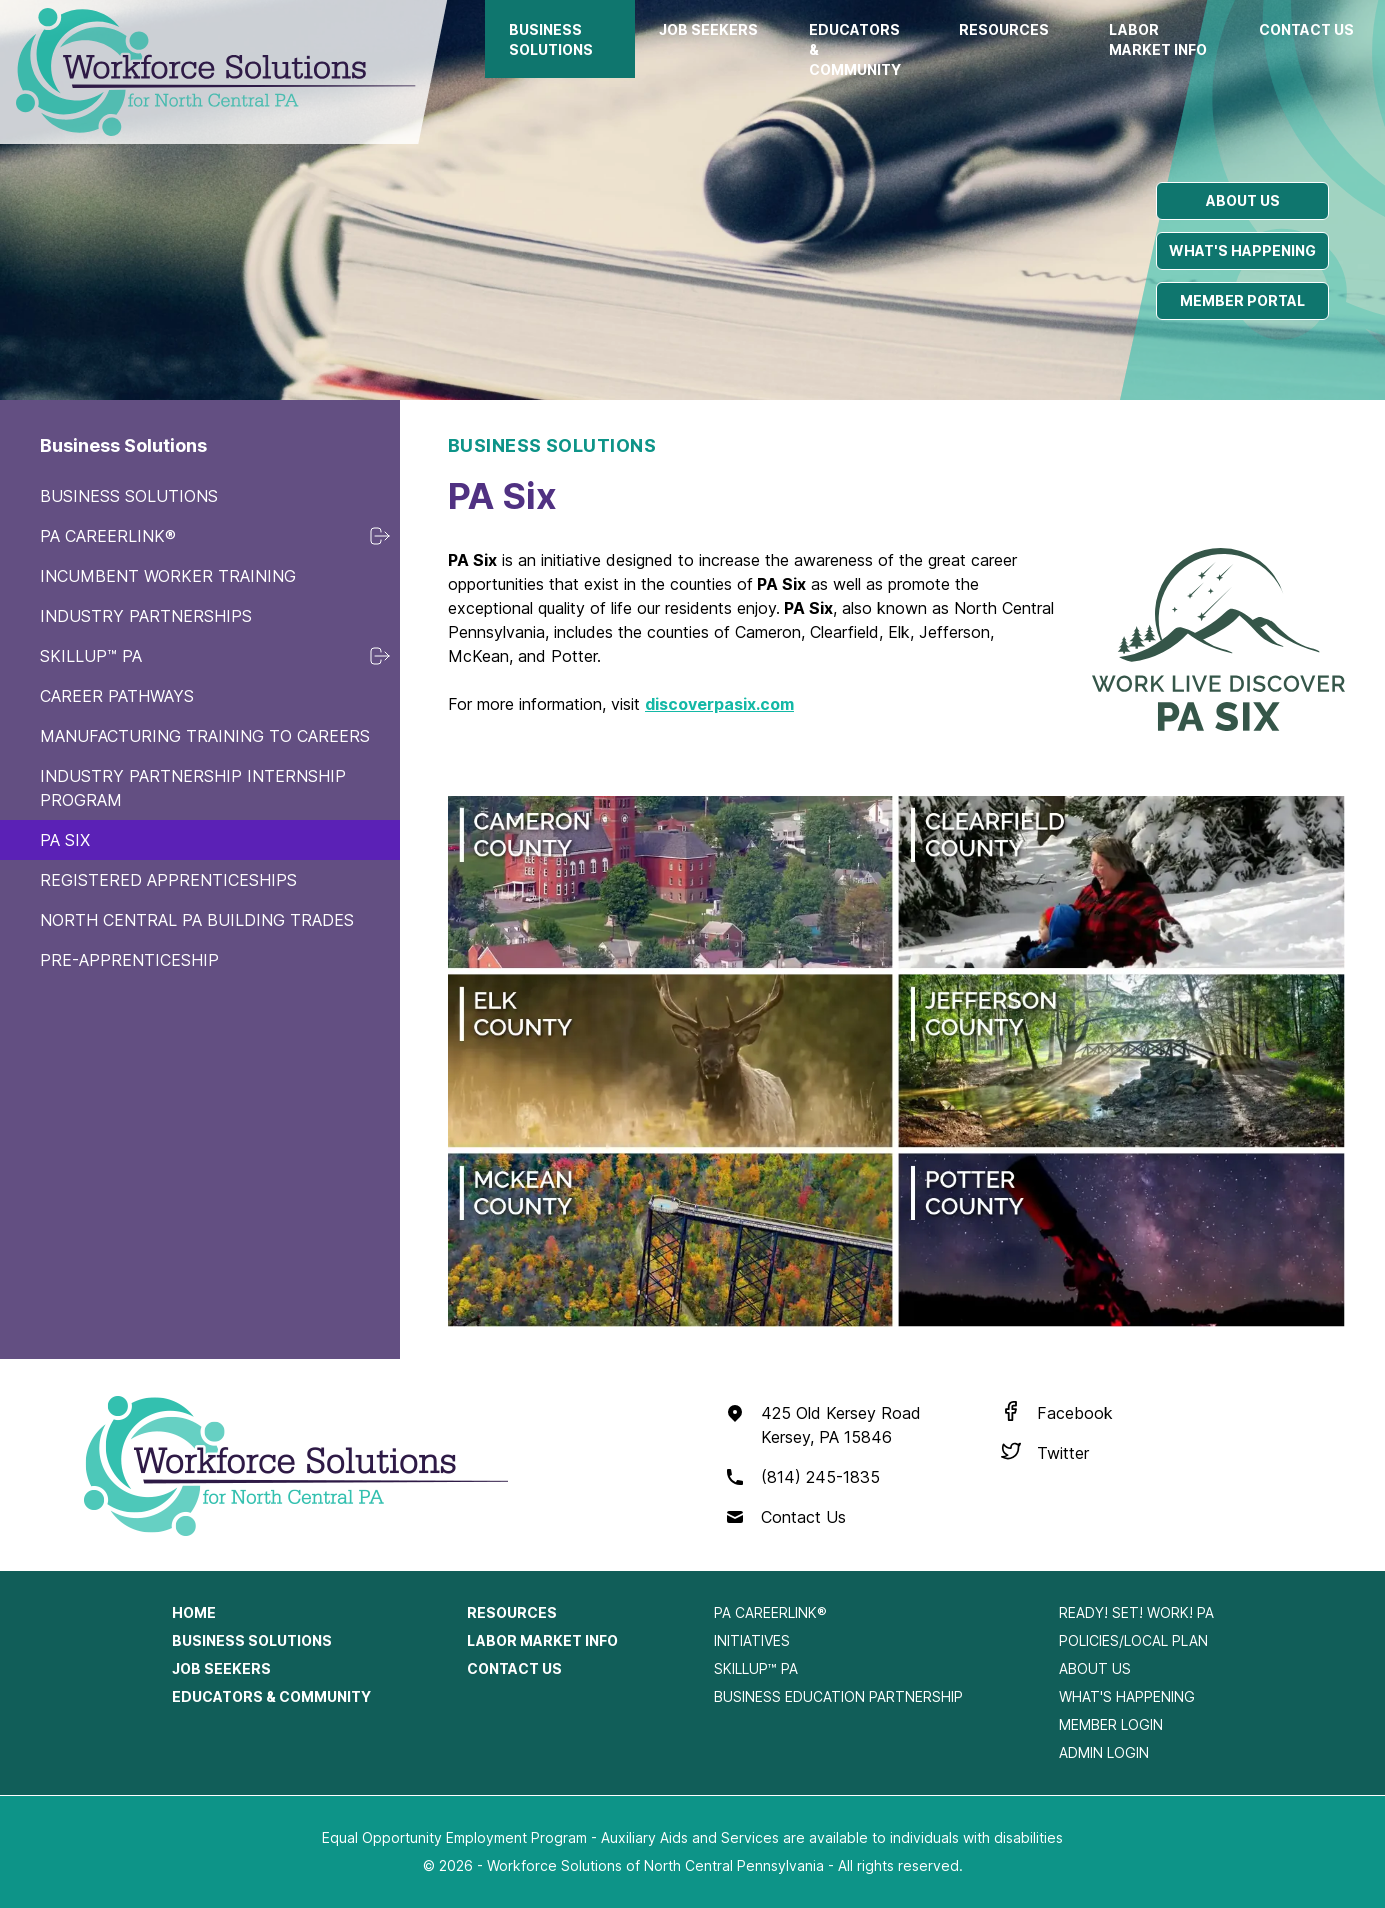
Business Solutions (551, 39)
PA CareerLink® (108, 536)
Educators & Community (855, 49)
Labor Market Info (1158, 39)
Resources (1004, 29)
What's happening (1242, 250)
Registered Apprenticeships (168, 880)
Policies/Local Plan (1133, 1640)
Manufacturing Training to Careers (205, 736)
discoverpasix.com (719, 704)
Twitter (1063, 1453)
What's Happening (1127, 1696)
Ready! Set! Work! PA (1136, 1612)
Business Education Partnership (838, 1696)
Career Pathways (117, 696)
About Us (1095, 1668)
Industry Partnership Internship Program (193, 788)
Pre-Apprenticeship (129, 960)
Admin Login (1104, 1752)
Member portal (1242, 300)
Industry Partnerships (146, 616)
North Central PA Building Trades (197, 920)
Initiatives (752, 1640)
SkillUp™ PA (91, 656)
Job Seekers (708, 29)
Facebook (1075, 1413)
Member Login (1111, 1724)
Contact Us (1306, 29)
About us (1243, 200)
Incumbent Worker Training (168, 576)
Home (194, 1612)
